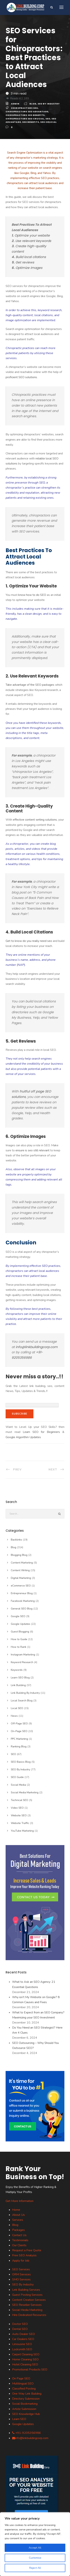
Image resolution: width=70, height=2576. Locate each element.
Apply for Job (20, 2261)
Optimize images (28, 268)
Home (16, 2210)
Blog (32, 103)
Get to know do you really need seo (29, 941)
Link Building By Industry (25, 1693)
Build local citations (31, 257)
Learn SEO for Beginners (41, 1432)
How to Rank (18, 1647)
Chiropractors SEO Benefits (25, 115)
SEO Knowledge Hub (26, 2414)
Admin (15, 103)
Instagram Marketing (23, 1654)
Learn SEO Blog (20, 1677)
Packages (18, 2230)
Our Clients (19, 2245)
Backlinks (16, 1539)
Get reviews (24, 262)
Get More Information (19, 2201)
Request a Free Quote (26, 2250)
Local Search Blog (21, 1700)
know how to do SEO (32, 595)
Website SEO (19, 1815)
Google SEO (18, 1616)
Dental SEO (20, 2329)
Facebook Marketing (23, 1601)
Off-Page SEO (19, 1723)
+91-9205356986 (26, 2433)
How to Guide (19, 1639)
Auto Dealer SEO (23, 2334)
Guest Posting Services (27, 2295)
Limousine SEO (22, 2344)
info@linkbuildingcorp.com (37, 1347)
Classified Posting (24, 2389)
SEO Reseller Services (27, 2305)
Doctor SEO (20, 2324)
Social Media (18, 1785)
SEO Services (21, 2269)
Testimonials (20, 2240)
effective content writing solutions (35, 820)
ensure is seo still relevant (32, 1150)
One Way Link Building (26, 2394)
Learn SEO (19, 2419)
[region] (35, 2544)
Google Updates (20, 1624)
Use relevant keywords (33, 241)
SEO (48, 118)
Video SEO (17, 1808)
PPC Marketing (19, 1739)
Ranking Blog (19, 1746)
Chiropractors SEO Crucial (25, 118)
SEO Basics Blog (21, 1762)
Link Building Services (26, 2290)
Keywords (17, 1670)
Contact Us (19, 2235)
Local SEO (17, 1708)
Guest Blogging (20, 1631)
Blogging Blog (19, 1555)
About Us (18, 2215)
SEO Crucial (48, 122)
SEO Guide (17, 1777)
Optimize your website (32, 235)
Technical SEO (19, 1800)
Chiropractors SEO (24, 108)
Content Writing (20, 1570)
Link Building (18, 1685)
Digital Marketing (21, 1578)
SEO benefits (30, 122)
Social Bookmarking (25, 2404)
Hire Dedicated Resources (29, 2315)
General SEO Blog (21, 1608)
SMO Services (21, 2279)
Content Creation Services (29, 2300)
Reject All (35, 2568)
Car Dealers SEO (23, 2339)
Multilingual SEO (23, 2383)
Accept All (35, 2547)
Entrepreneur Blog (22, 1593)
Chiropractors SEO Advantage (27, 111)
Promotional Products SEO (29, 2369)
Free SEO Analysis (24, 2255)
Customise (35, 2558)
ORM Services (21, 2274)
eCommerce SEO (21, 1585)
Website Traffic (20, 1823)
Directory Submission (26, 2399)
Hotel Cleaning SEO (25, 2364)
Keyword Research (22, 1662)
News (14, 1716)
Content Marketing (22, 1562)
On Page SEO (21, 2378)
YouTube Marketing (22, 1831)
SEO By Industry (49, 103)
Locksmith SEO (22, 2349)
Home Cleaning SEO (25, 2359)
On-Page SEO (19, 1731)
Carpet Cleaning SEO (25, 2354)
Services (17, 2220)
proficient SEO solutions (21, 377)
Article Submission (24, 2409)
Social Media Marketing (24, 1792)
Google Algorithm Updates (23, 1437)
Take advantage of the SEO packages (30, 685)
